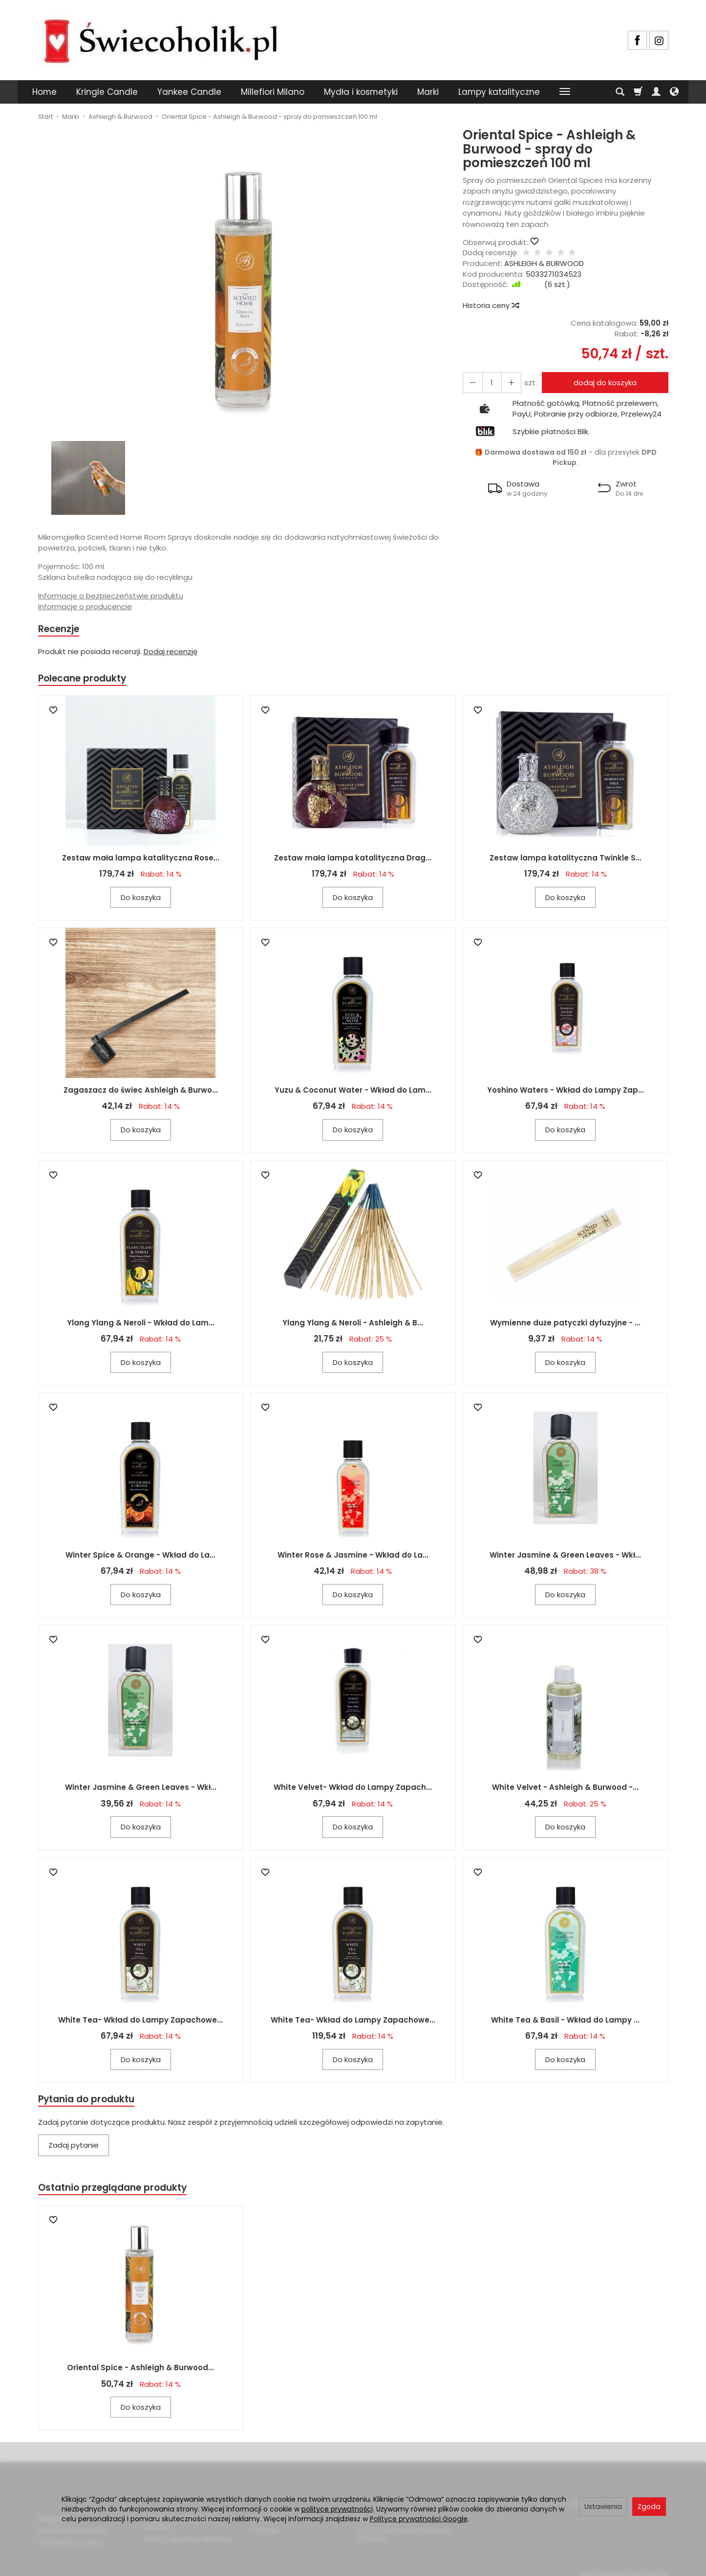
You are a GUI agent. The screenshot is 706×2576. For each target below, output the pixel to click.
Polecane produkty (87, 680)
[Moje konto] (656, 92)
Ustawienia (603, 2506)
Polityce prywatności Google (419, 2519)
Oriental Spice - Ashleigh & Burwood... (140, 2373)
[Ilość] (488, 382)
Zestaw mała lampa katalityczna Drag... (352, 861)
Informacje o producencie (85, 606)
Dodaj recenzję (170, 653)
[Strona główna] (160, 39)
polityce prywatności (337, 2509)
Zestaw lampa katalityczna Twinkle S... (566, 861)
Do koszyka (141, 900)
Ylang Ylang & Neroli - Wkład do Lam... (140, 1326)
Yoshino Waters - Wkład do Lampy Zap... (565, 1093)
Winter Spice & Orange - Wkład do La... (140, 1558)
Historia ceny (490, 305)
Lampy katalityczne (499, 92)
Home (44, 92)
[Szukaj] (620, 92)
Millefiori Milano (272, 92)
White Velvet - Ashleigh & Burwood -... (565, 1790)
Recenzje (61, 629)
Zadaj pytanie (73, 2149)
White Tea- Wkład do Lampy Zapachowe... (140, 2023)
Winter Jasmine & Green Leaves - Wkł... (565, 1558)
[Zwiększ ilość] (471, 382)
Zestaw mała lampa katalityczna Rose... (140, 861)
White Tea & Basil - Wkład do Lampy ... (565, 2023)
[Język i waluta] (674, 92)
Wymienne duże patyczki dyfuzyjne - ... (565, 1326)
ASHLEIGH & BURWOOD (544, 263)
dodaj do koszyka (601, 382)
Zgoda (649, 2506)
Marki (428, 92)
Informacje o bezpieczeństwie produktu (110, 596)
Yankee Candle (189, 92)
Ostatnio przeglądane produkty (119, 2192)
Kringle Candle (107, 92)
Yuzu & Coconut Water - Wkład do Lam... (353, 1093)
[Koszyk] (638, 92)
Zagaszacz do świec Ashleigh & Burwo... (141, 1093)
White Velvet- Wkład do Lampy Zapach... (353, 1790)
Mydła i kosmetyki (361, 92)
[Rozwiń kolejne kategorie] (565, 92)
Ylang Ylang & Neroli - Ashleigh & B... (352, 1326)
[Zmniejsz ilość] (506, 382)
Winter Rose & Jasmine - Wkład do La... (353, 1558)
